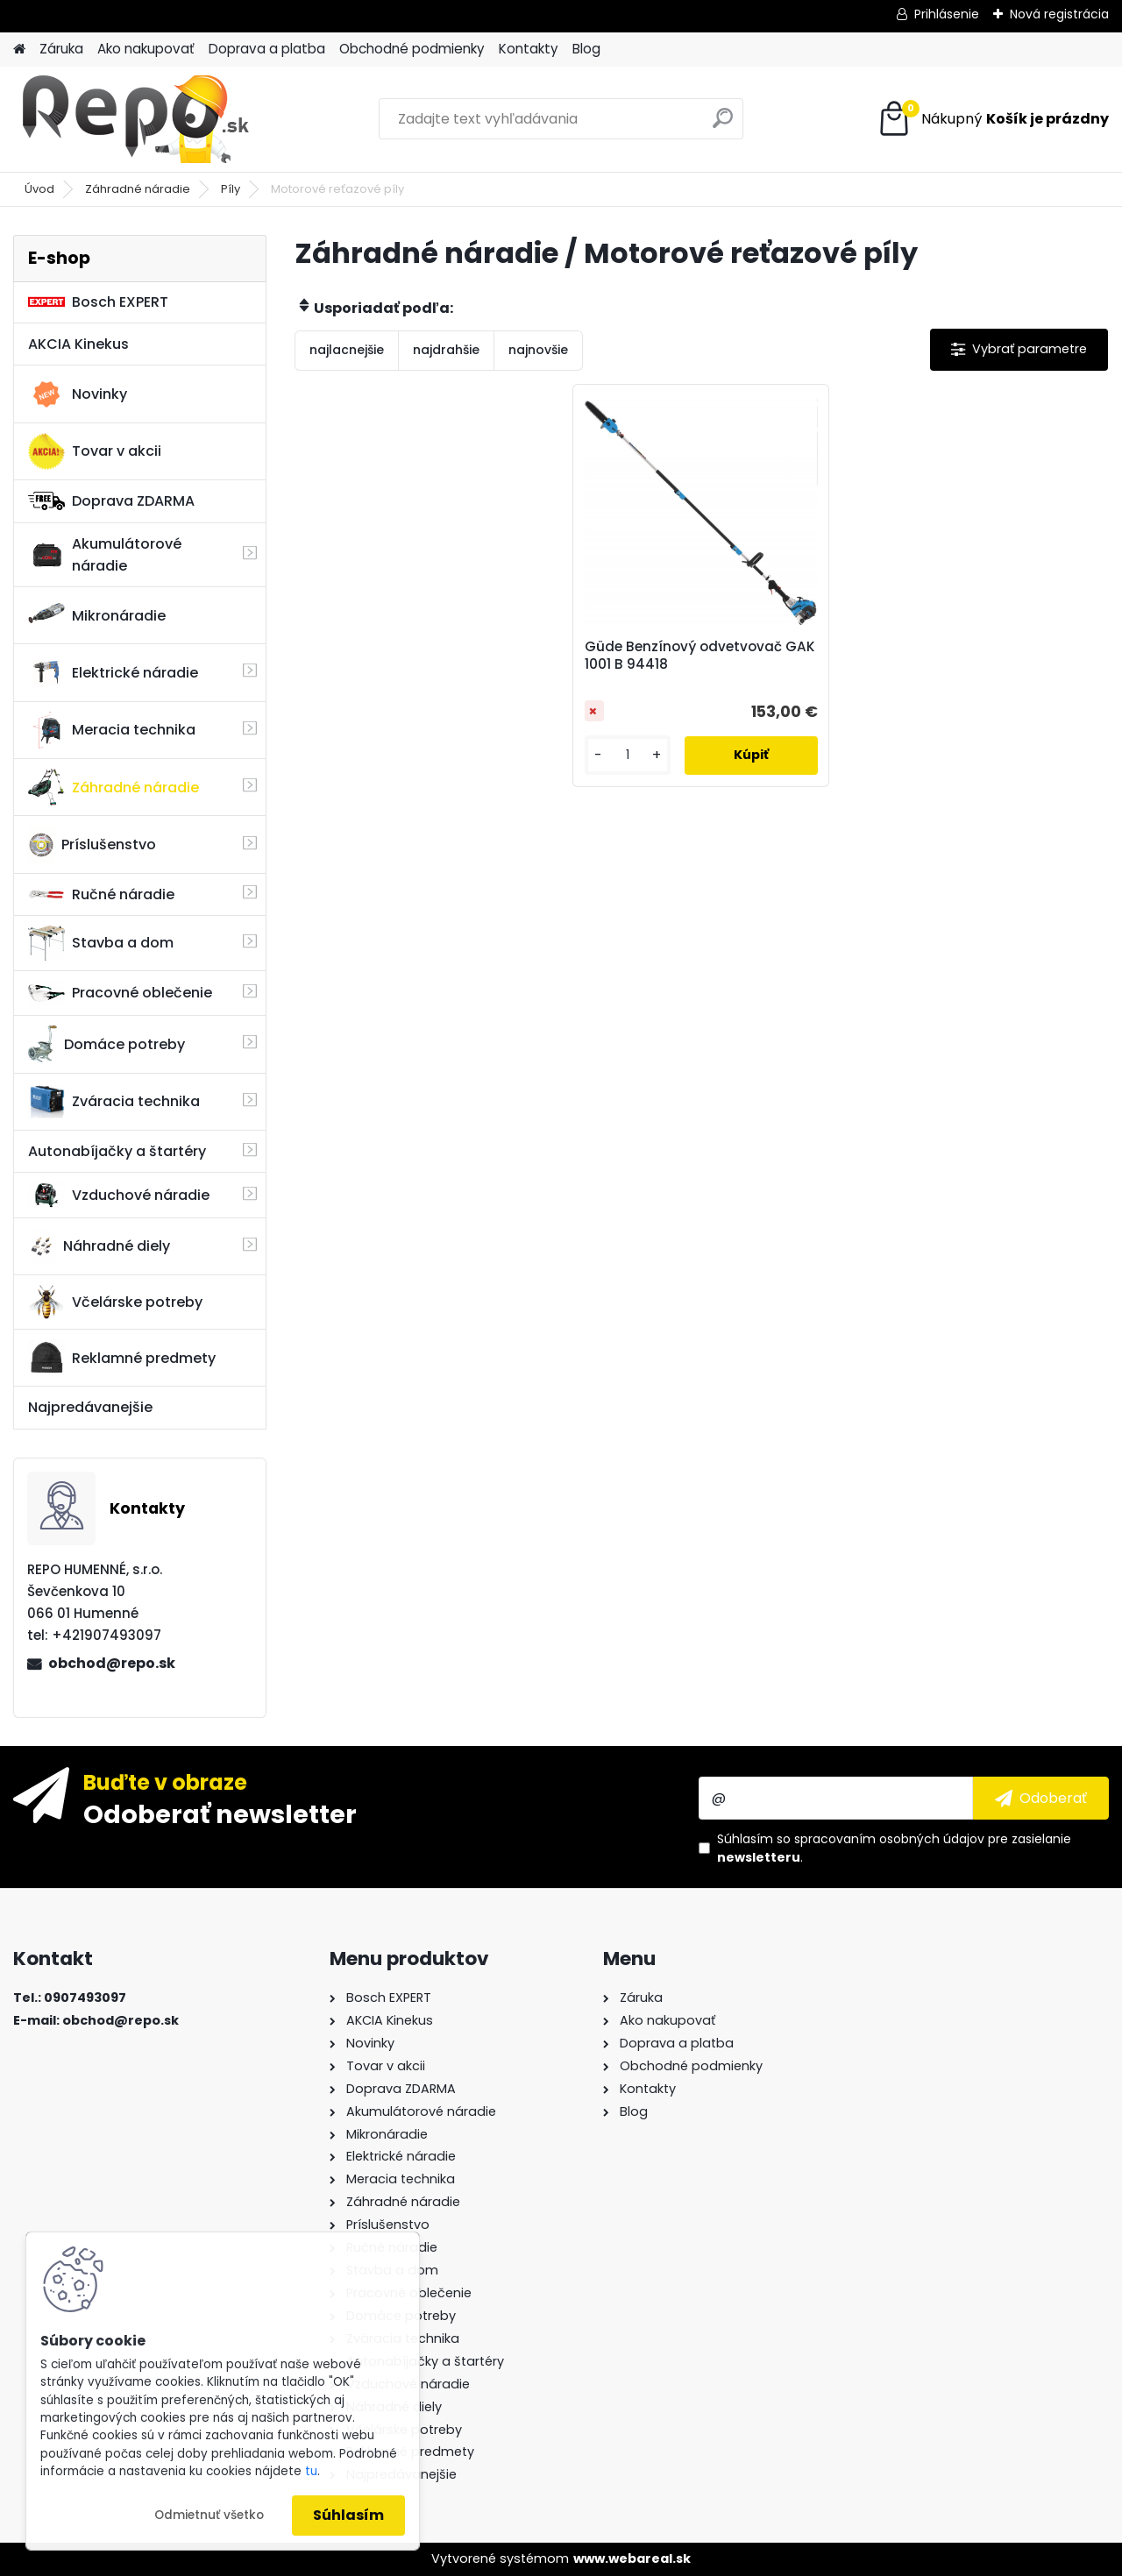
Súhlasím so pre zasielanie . (894, 1848)
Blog (586, 48)
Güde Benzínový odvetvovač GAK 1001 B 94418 (700, 655)
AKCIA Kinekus (78, 344)
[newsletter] (1041, 1798)
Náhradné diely (99, 1246)
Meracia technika (111, 730)
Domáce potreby (106, 1043)
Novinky (77, 394)
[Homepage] (19, 49)
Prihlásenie (946, 14)
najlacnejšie (346, 349)
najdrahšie (446, 349)
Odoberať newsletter (220, 1813)
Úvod (39, 189)
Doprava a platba (267, 48)
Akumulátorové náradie (104, 555)
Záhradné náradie (137, 189)
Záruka (61, 48)
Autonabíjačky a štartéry (117, 1151)
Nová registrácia (1059, 14)
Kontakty (528, 48)
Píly (230, 189)
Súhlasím (348, 2515)
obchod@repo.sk (111, 1663)
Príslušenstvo (92, 845)
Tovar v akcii (94, 451)
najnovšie (538, 349)
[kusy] (628, 755)
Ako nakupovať (146, 48)
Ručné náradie (101, 894)
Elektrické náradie (113, 672)
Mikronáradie (97, 615)
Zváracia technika (114, 1101)
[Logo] (133, 119)
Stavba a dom (101, 943)
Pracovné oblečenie (120, 993)
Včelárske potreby (115, 1301)
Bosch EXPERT (98, 302)
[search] (723, 125)
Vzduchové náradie (118, 1194)
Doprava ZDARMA (111, 501)
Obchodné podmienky (412, 48)
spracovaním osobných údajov (889, 1839)
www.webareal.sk (632, 2558)
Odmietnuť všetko (209, 2515)
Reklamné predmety (122, 1357)
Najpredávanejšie (90, 1407)
